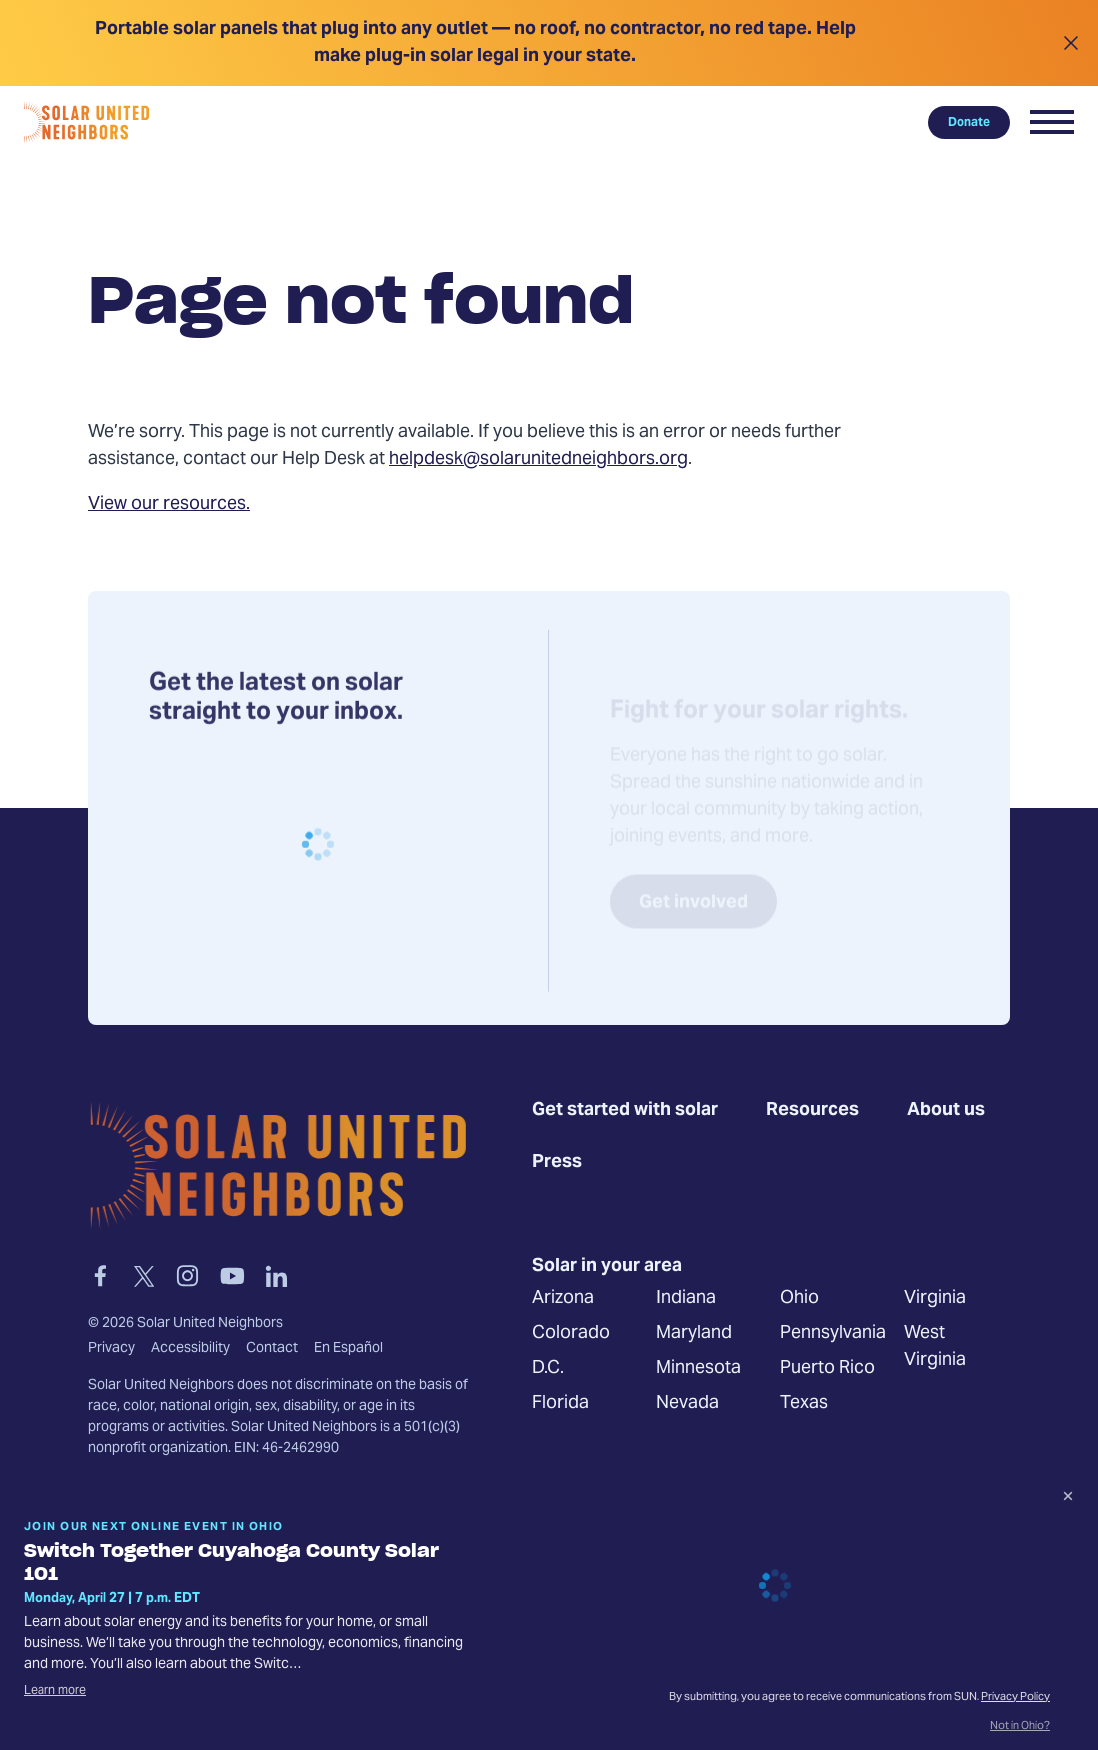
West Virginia (935, 1348)
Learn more (55, 1691)
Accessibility (190, 1350)
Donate (969, 122)
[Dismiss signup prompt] (1068, 1499)
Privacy (111, 1350)
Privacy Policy (1015, 1697)
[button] (1052, 122)
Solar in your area (607, 1268)
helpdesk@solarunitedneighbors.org (538, 459)
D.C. (548, 1369)
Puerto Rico (827, 1369)
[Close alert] (1070, 43)
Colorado (571, 1334)
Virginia (935, 1299)
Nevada (687, 1404)
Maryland (694, 1334)
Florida (560, 1404)
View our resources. (169, 504)
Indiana (686, 1299)
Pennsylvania (833, 1334)
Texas (804, 1404)
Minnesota (698, 1369)
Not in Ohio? (1020, 1727)
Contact (272, 1350)
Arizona (563, 1299)
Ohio (799, 1299)
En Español (348, 1350)
